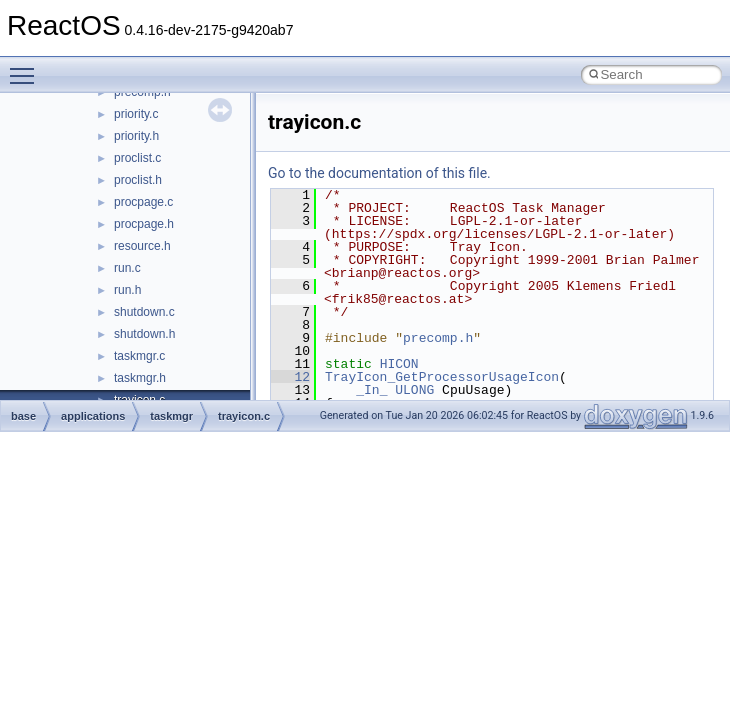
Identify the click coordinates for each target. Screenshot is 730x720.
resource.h (142, 246)
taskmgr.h (140, 378)
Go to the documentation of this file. (379, 173)
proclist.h (138, 180)
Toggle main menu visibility (27, 67)
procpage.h (144, 224)
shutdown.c (144, 312)
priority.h (136, 136)
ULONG (414, 390)
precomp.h (438, 338)
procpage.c (143, 202)
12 (290, 377)
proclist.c (137, 158)
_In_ (371, 390)
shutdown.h (144, 334)
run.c (127, 268)
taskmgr (171, 416)
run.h (127, 290)
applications (93, 416)
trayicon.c (244, 416)
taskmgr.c (139, 356)
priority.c (136, 114)
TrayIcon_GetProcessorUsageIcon (442, 377)
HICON (399, 364)
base (23, 416)
